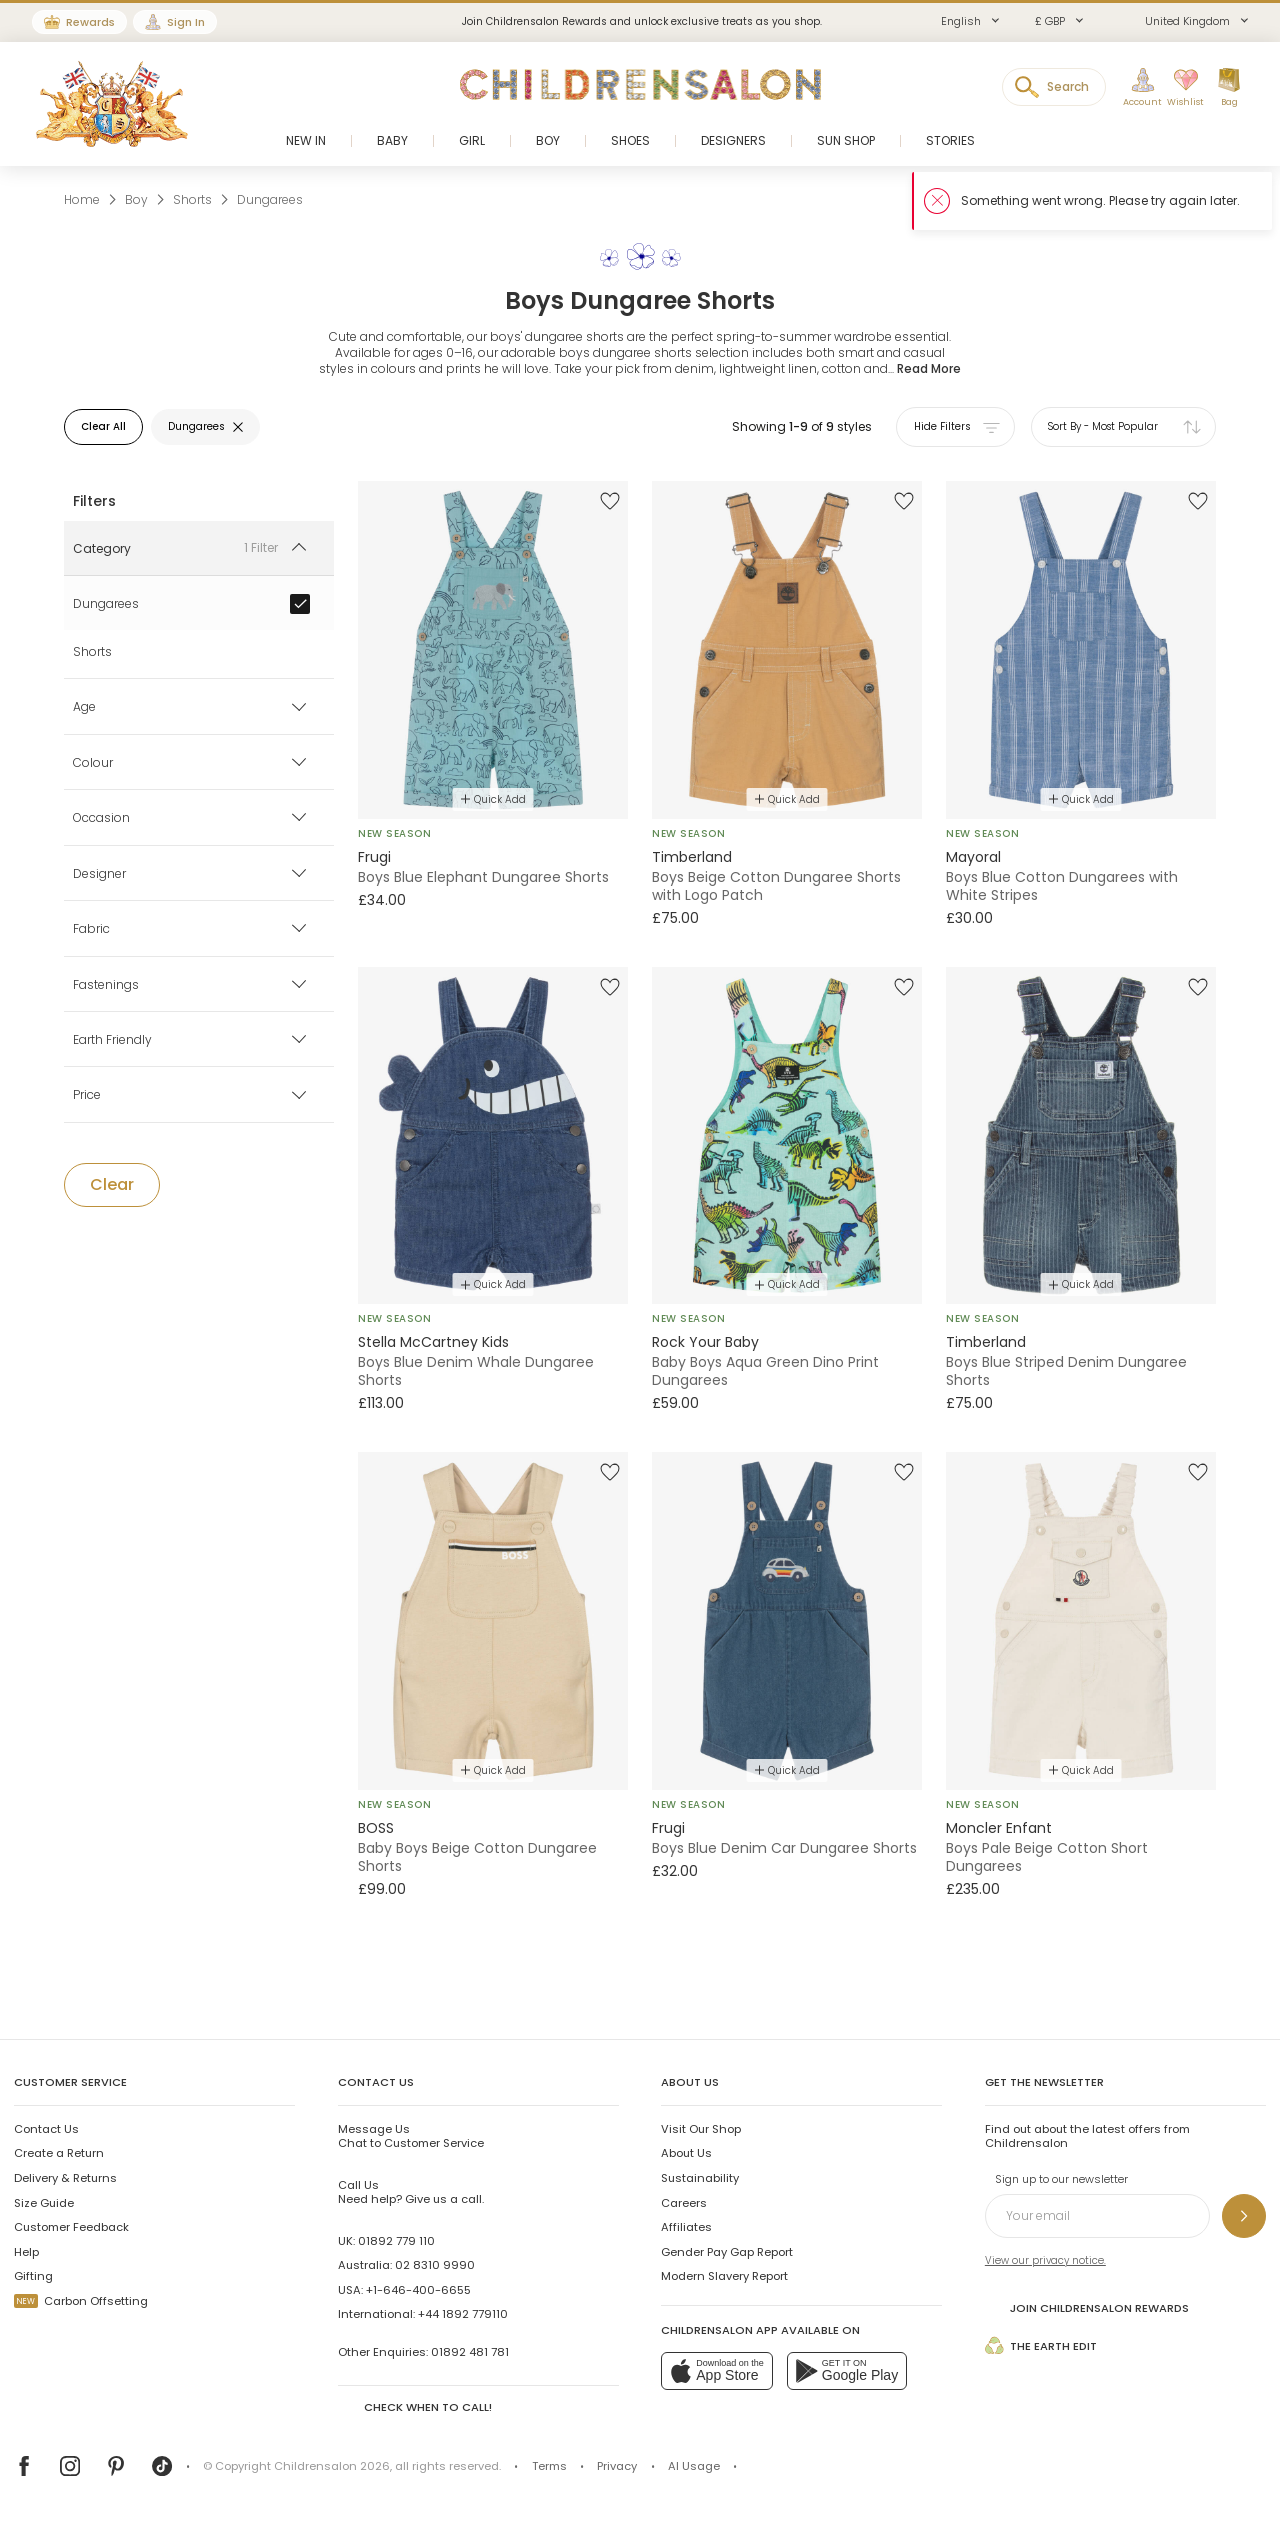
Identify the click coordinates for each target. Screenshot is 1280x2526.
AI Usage (694, 2466)
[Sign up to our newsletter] (1244, 2216)
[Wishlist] (1183, 88)
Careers (684, 2203)
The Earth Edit (1041, 2345)
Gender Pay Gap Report (727, 2252)
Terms (549, 2466)
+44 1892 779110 (463, 2314)
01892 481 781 (470, 2352)
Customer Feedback (71, 2227)
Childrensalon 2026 (332, 2466)
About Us (686, 2153)
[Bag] (1229, 88)
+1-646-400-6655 (418, 2290)
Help (26, 2252)
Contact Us (46, 2129)
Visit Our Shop (701, 2129)
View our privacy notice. (1045, 2260)
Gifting (33, 2276)
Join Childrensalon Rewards (1087, 2306)
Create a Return (59, 2153)
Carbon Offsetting (81, 2301)
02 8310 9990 (435, 2265)
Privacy (617, 2466)
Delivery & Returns (65, 2178)
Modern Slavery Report (724, 2276)
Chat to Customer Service (411, 2136)
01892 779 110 (396, 2241)
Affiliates (686, 2227)
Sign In (186, 22)
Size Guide (44, 2203)
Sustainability (700, 2178)
